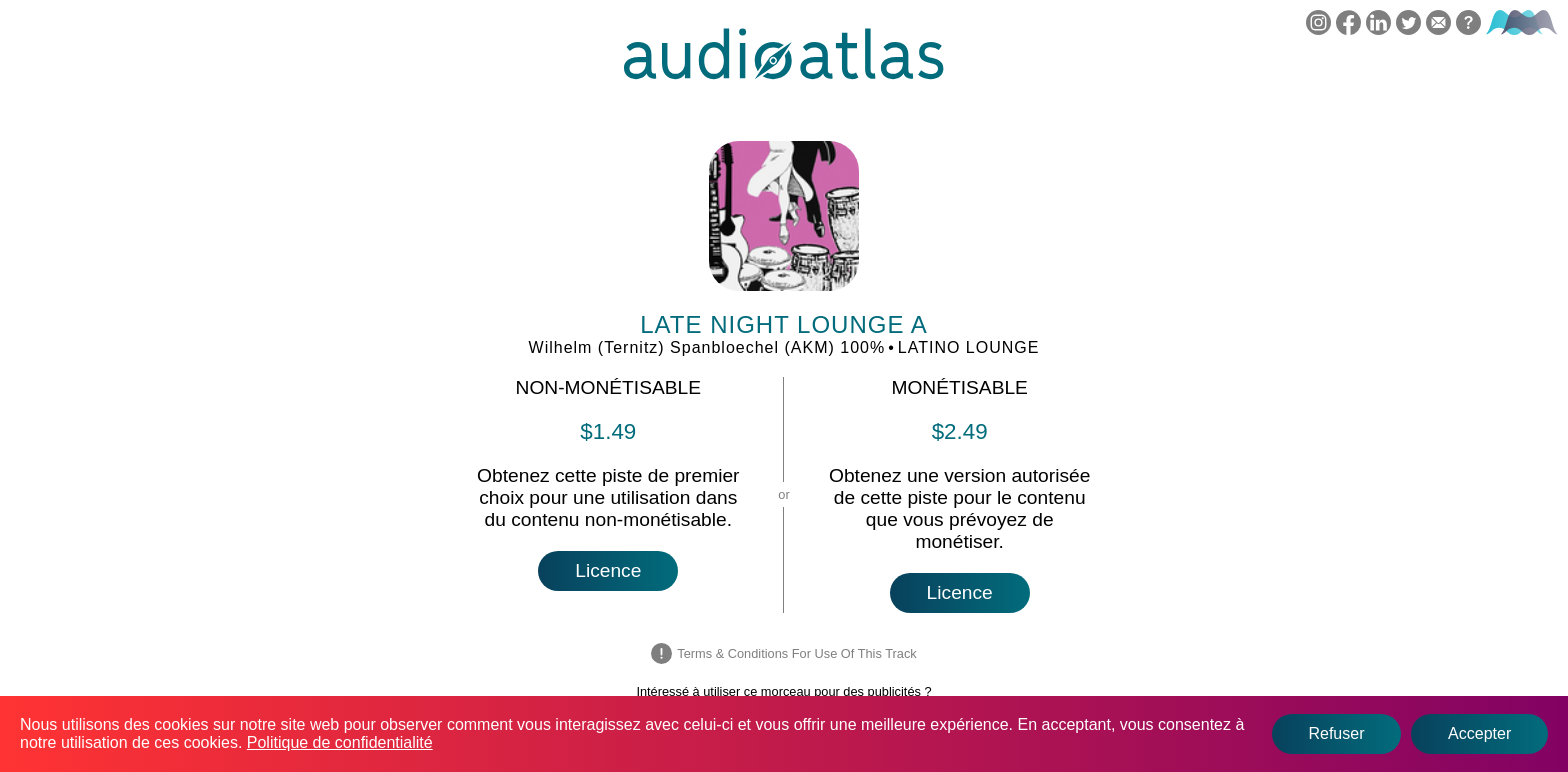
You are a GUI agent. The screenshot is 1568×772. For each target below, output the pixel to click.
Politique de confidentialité (340, 742)
